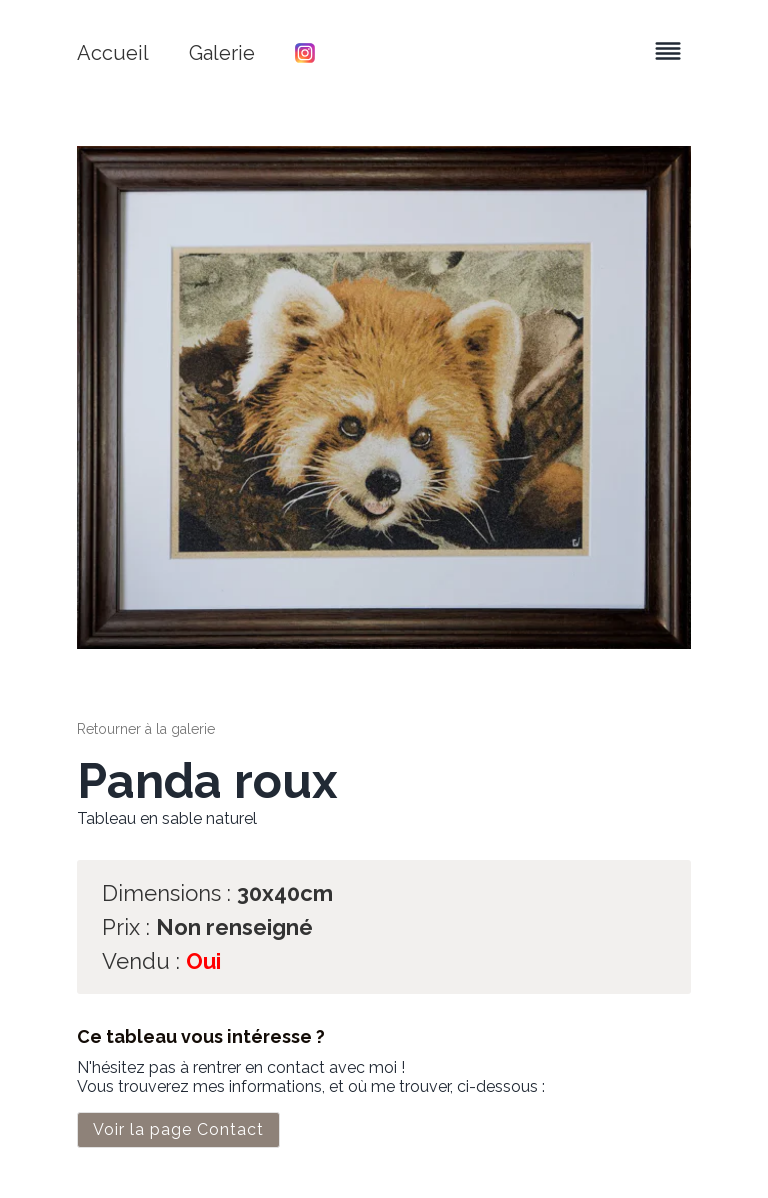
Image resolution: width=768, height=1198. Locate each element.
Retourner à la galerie (146, 729)
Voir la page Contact (178, 1129)
